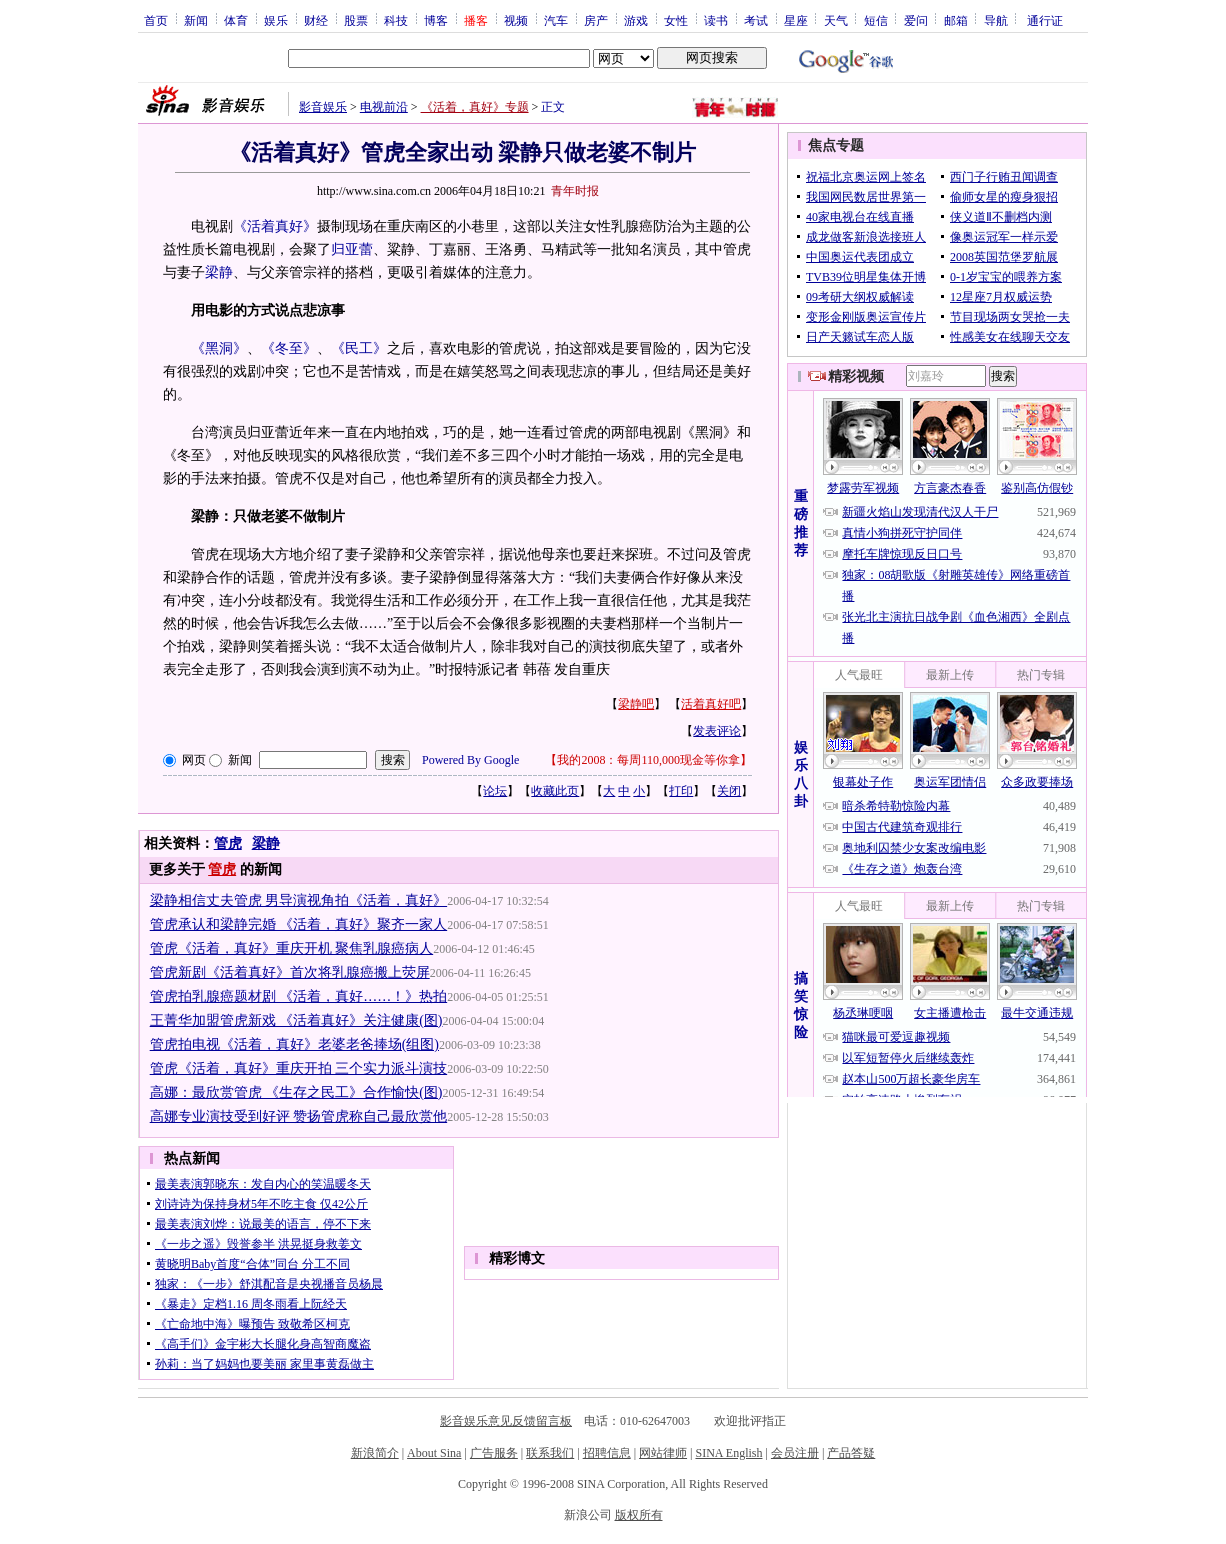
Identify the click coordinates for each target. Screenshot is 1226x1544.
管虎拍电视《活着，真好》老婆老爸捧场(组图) (294, 1044)
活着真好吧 (711, 704)
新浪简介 (375, 1453)
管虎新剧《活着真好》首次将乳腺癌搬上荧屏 (290, 972)
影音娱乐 (323, 107)
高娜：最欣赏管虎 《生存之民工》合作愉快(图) (296, 1092)
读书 (716, 20)
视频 (516, 20)
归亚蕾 (352, 249)
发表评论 (717, 731)
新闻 (196, 20)
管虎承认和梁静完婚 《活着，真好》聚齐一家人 (299, 924)
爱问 (916, 20)
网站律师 (663, 1453)
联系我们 (550, 1453)
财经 (316, 20)
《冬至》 (289, 348)
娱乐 (276, 20)
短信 (876, 20)
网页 (194, 760)
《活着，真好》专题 (475, 107)
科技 (396, 20)
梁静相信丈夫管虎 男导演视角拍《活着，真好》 (299, 900)
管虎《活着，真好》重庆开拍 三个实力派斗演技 (299, 1068)
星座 (796, 20)
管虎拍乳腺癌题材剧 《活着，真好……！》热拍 (299, 996)
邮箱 (956, 20)
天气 (836, 20)
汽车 (556, 20)
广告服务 (494, 1453)
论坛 (495, 791)
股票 (356, 20)
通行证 (1045, 20)
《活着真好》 (275, 226)
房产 (596, 20)
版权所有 (639, 1515)
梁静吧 (636, 704)
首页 (156, 20)
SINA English (728, 1453)
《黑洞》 (219, 348)
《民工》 (359, 348)
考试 (756, 20)
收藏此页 (555, 791)
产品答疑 (851, 1453)
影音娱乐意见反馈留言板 (506, 1421)
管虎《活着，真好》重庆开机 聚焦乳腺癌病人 (292, 948)
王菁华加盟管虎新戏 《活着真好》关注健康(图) (296, 1020)
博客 (436, 20)
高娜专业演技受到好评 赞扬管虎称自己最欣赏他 (299, 1116)
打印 (681, 791)
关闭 (729, 791)
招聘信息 (607, 1453)
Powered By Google (470, 760)
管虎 (228, 843)
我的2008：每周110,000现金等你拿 (648, 760)
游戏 (636, 20)
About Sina (434, 1453)
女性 (676, 20)
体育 (236, 20)
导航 (996, 20)
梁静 (219, 272)
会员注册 (795, 1453)
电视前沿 (384, 107)
